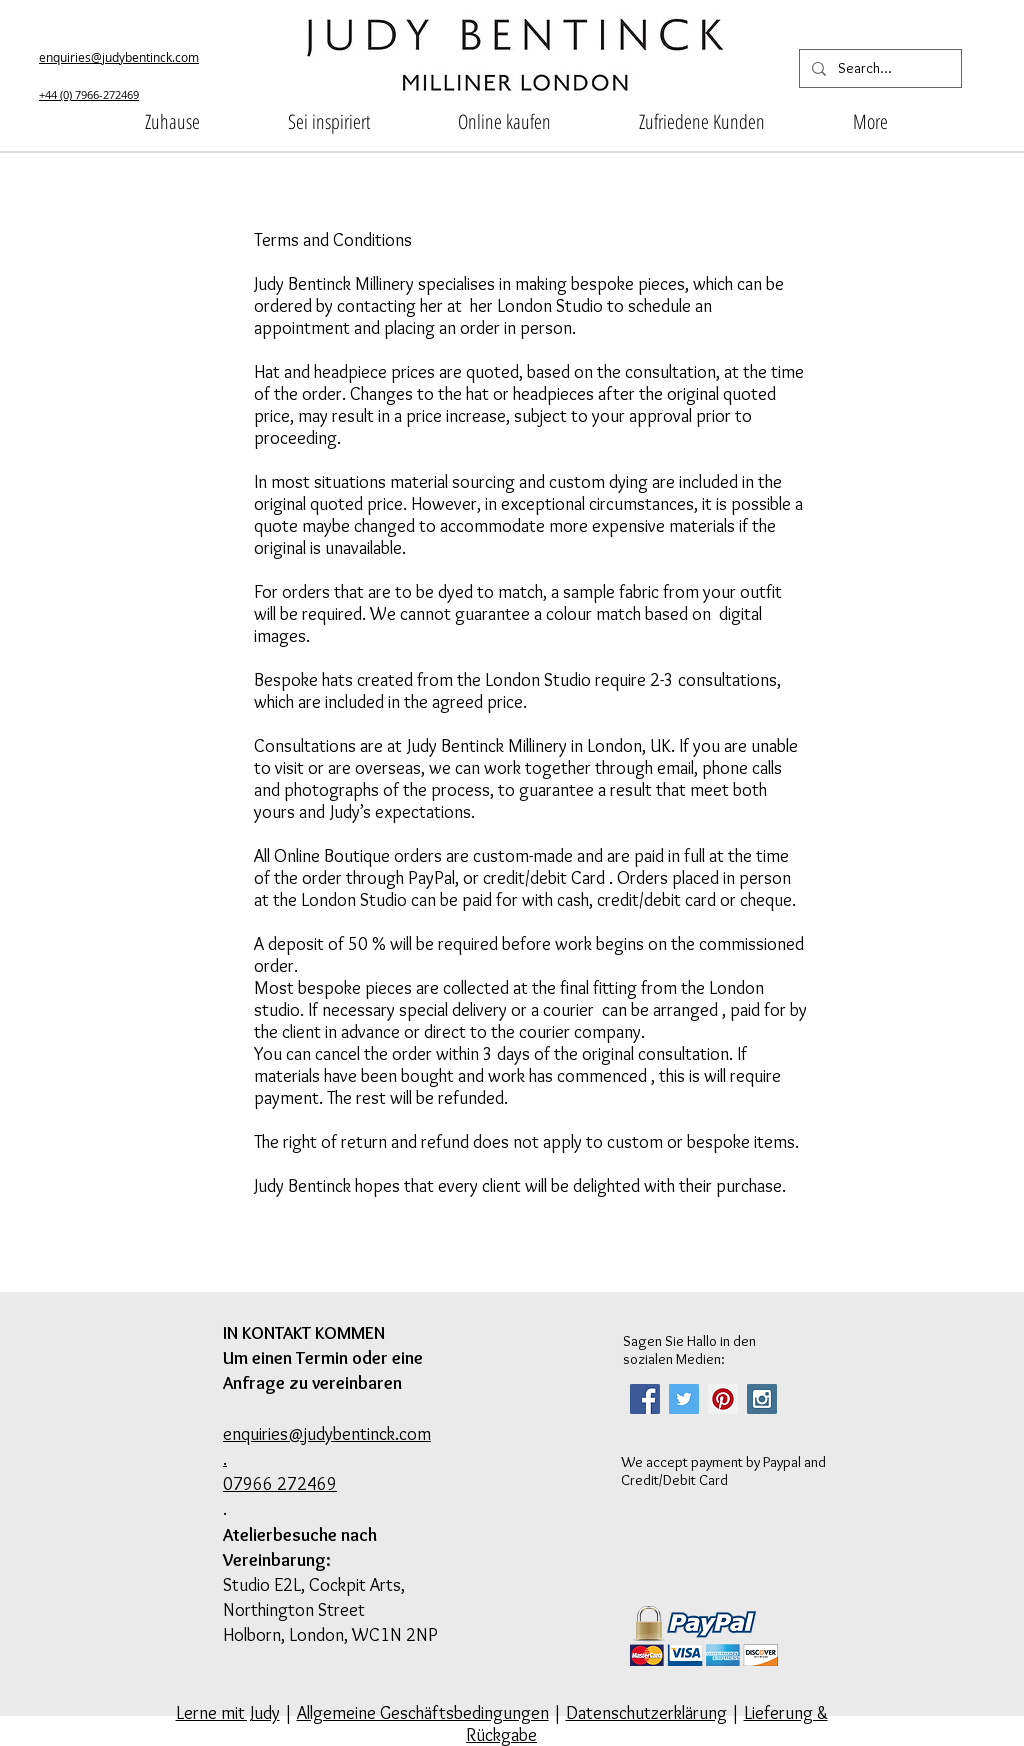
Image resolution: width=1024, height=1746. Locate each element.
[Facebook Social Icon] (645, 1399)
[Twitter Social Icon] (684, 1399)
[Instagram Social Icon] (762, 1399)
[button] (329, 122)
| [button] (735, 1713)
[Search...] (878, 68)
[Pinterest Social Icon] (723, 1399)
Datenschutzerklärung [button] (646, 1713)
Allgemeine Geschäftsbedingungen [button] (423, 1713)
